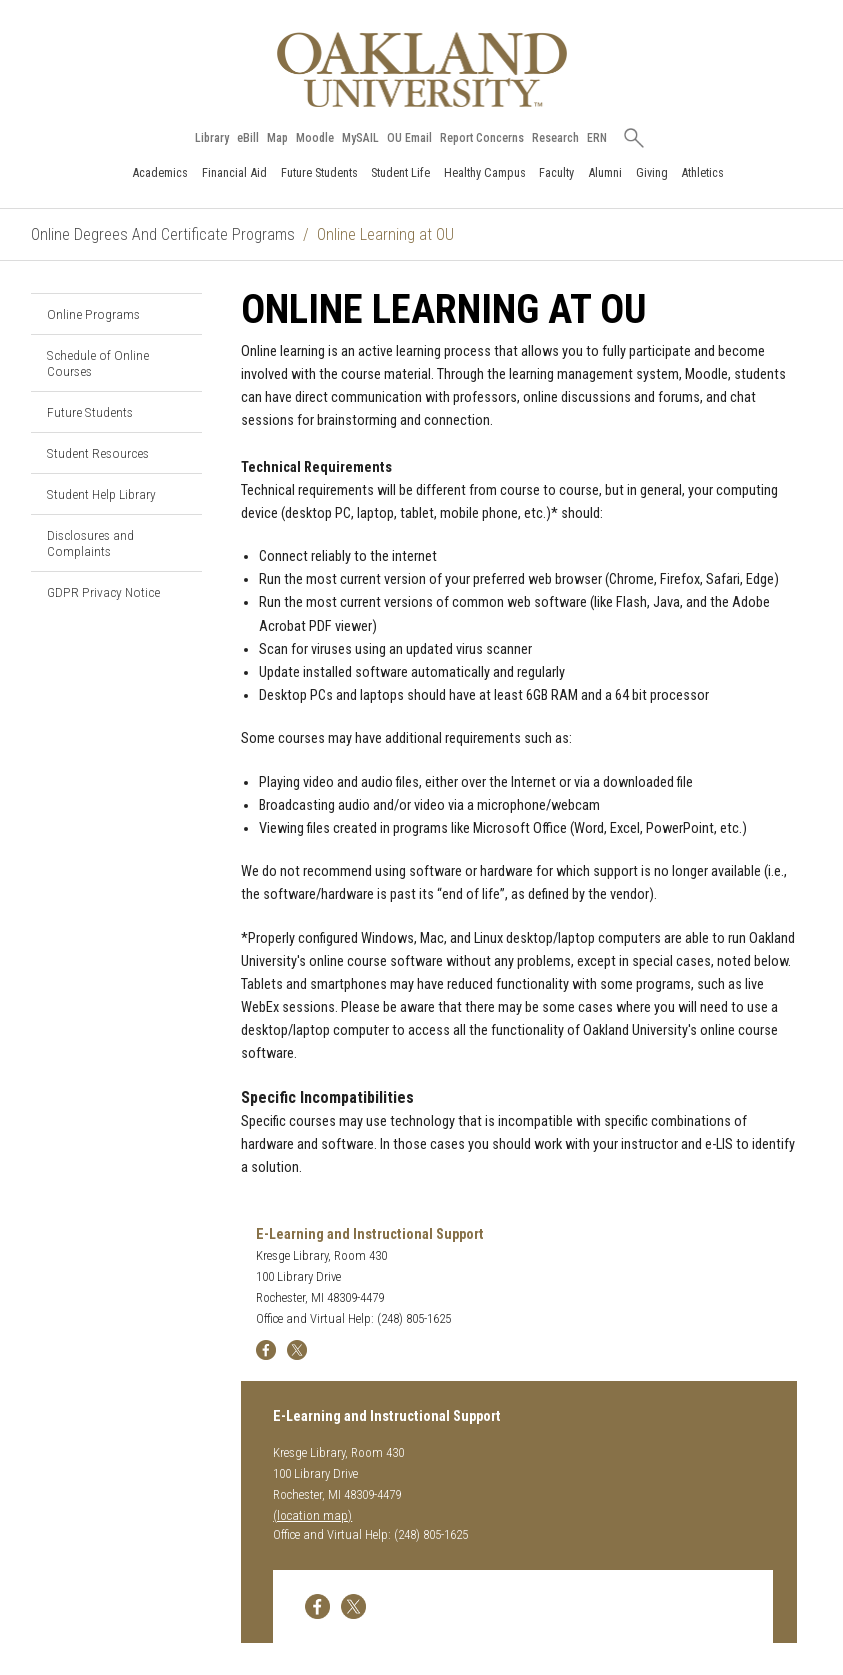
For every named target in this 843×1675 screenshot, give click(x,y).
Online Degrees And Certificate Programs (163, 234)
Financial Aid (234, 172)
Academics (160, 172)
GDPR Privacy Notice (103, 592)
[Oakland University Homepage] (422, 69)
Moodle (315, 138)
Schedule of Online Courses (98, 363)
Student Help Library (101, 494)
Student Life (400, 172)
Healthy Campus (485, 172)
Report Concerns (482, 138)
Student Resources (98, 453)
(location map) (312, 1515)
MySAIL (360, 138)
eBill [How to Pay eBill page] (248, 138)
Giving (652, 172)
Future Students (319, 172)
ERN (597, 138)
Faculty (556, 172)
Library (212, 138)
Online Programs (93, 314)
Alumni (605, 172)
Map (277, 138)
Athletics (702, 172)
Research (555, 138)
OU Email (409, 138)
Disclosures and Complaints (90, 543)
